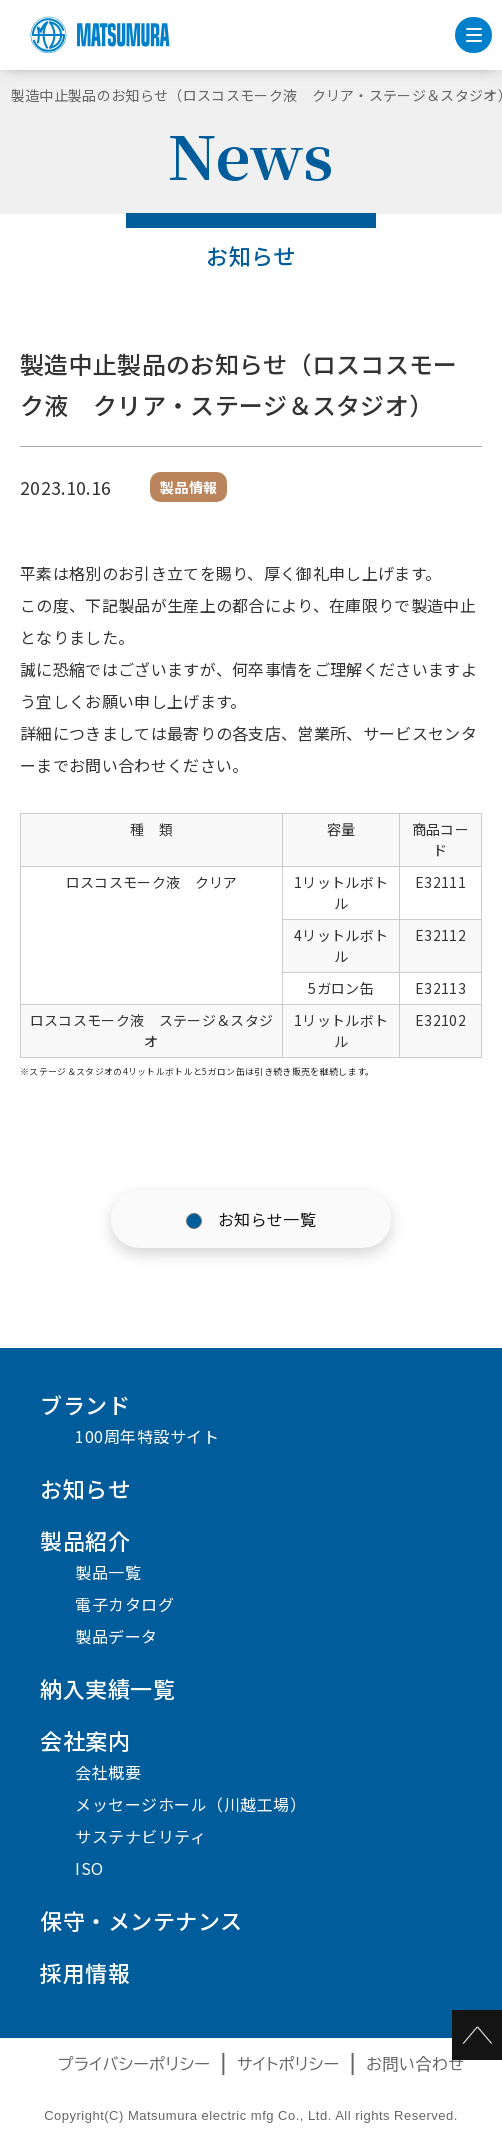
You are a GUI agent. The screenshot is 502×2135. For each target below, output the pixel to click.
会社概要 (108, 1772)
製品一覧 (108, 1572)
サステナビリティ (140, 1836)
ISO (89, 1868)
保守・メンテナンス (141, 1920)
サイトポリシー (288, 2064)
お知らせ (85, 1488)
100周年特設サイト (147, 1436)
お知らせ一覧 (267, 1219)
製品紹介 (85, 1540)
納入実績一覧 (107, 1688)
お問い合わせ (415, 2064)
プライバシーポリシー (134, 2064)
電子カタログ (124, 1604)
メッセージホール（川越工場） (190, 1804)
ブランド (85, 1404)
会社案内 (85, 1740)
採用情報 (85, 1972)
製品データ (116, 1636)
